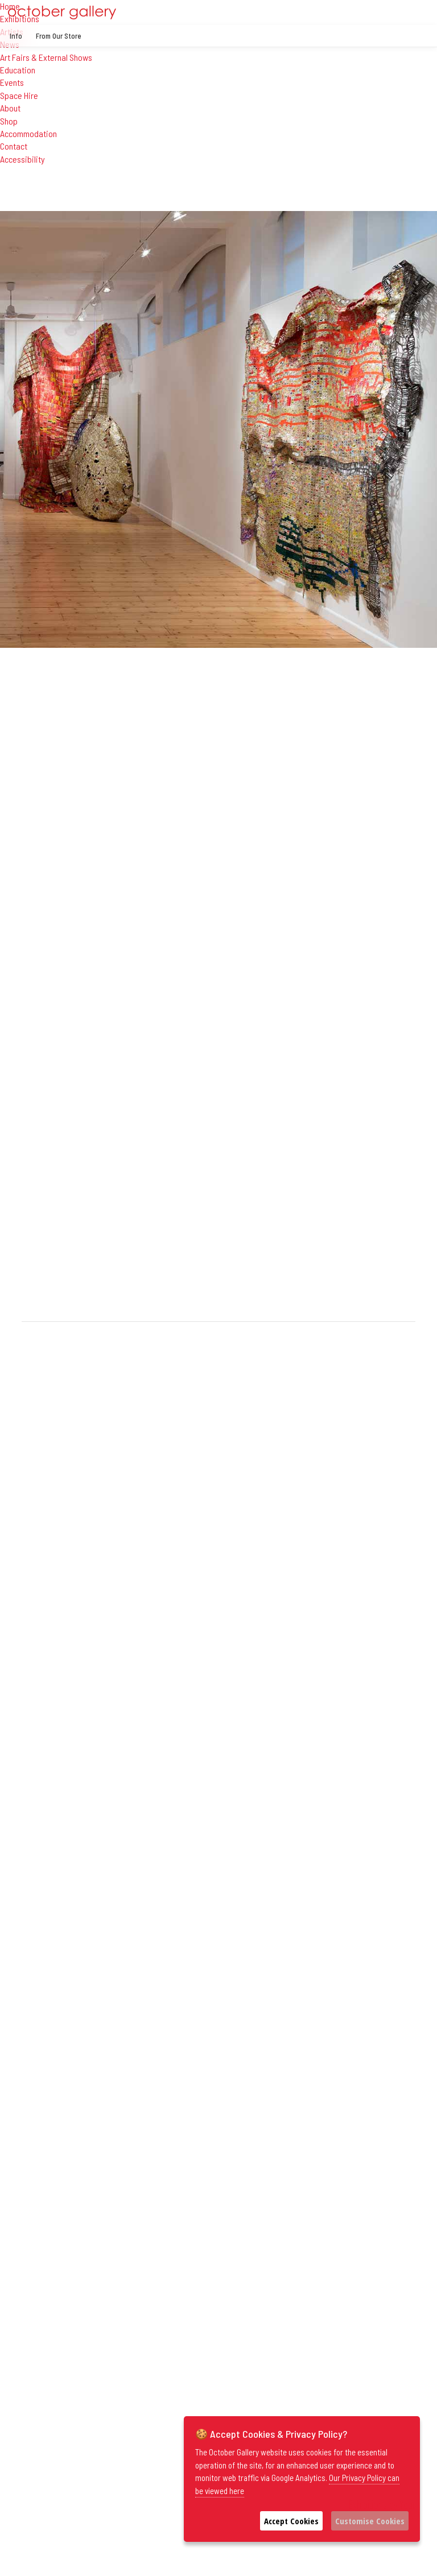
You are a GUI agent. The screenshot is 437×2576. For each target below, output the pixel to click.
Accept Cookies (291, 2521)
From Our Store (58, 35)
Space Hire (19, 95)
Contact (13, 145)
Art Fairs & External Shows (46, 57)
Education (17, 69)
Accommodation (28, 133)
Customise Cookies (370, 2521)
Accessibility (22, 159)
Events (12, 82)
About (10, 107)
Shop (9, 120)
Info (16, 35)
